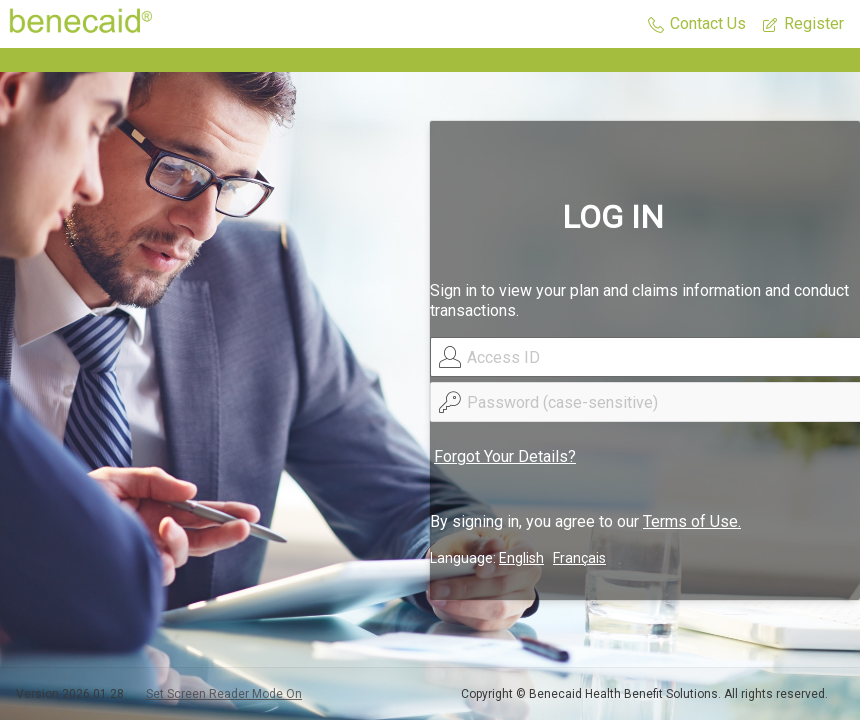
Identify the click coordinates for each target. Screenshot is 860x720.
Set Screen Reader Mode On (224, 694)
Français (579, 558)
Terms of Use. (692, 521)
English (521, 558)
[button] (697, 24)
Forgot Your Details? (505, 456)
